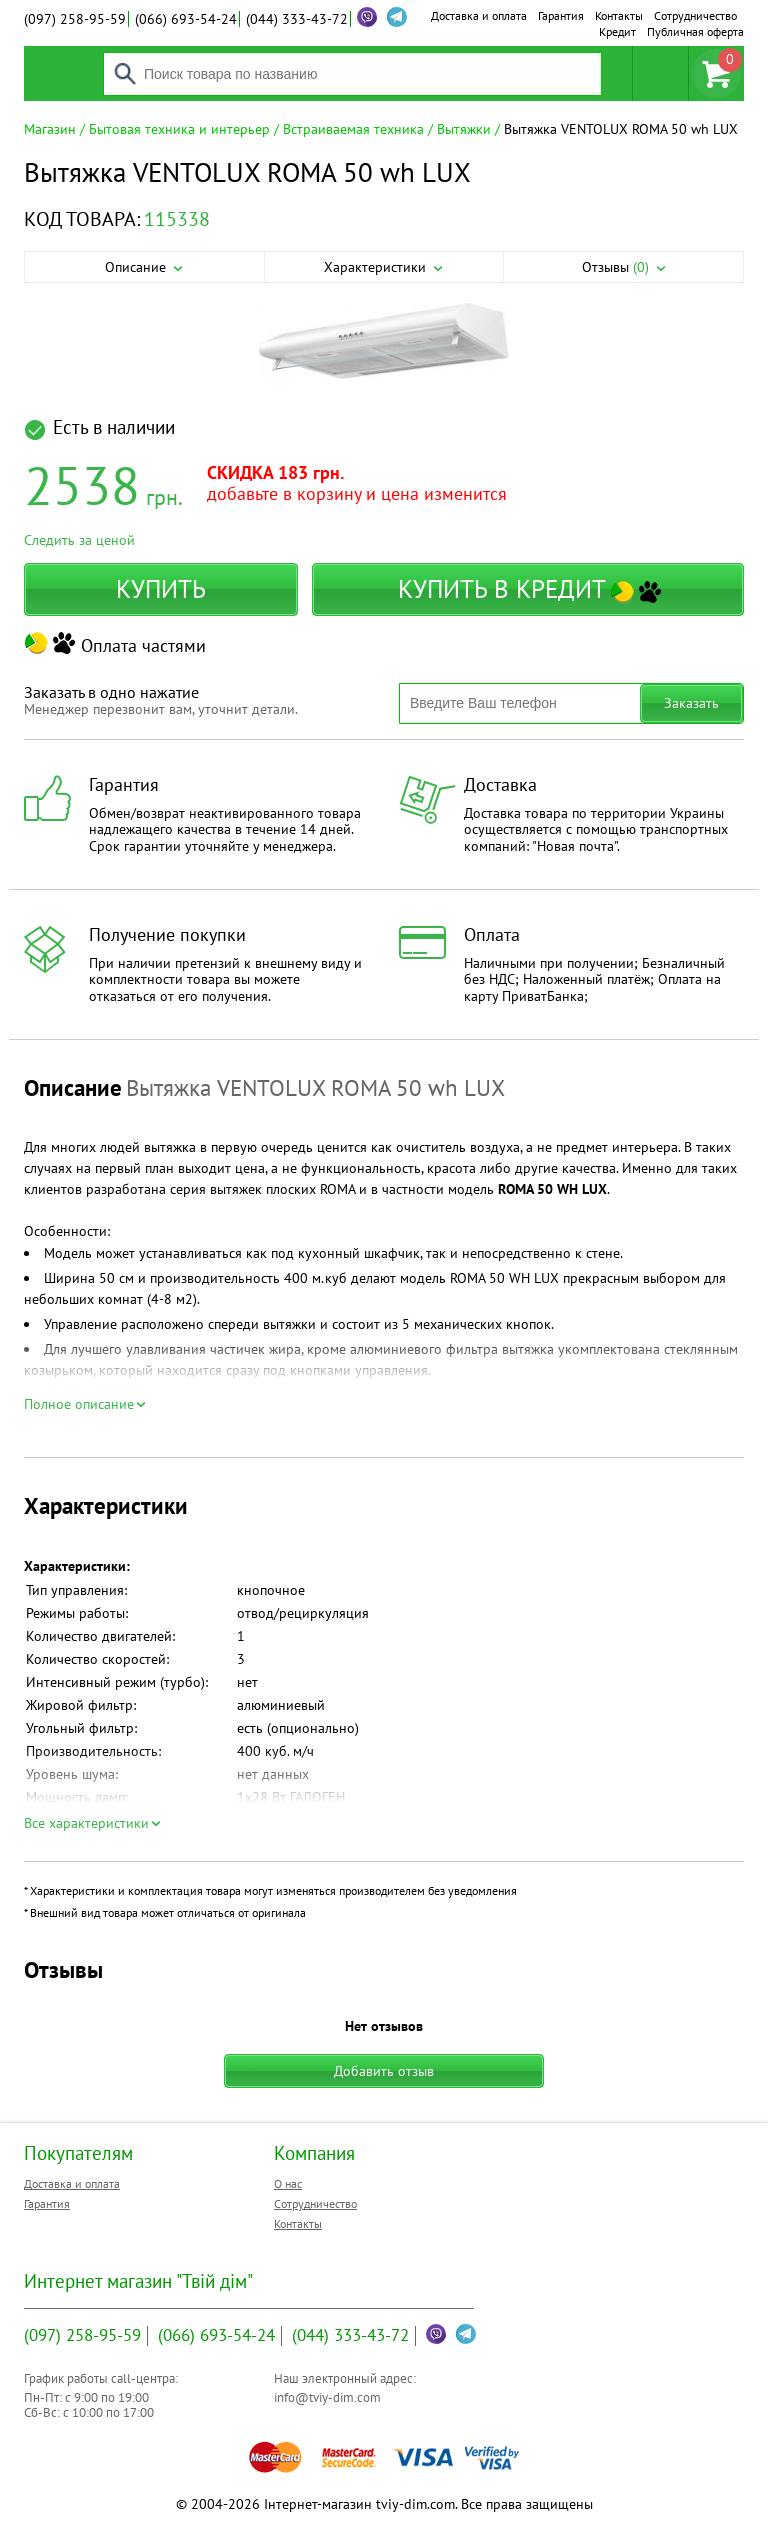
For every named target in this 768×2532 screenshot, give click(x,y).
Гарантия (561, 15)
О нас (288, 2183)
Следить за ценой (79, 540)
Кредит (617, 31)
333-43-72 (297, 19)
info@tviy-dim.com (327, 2397)
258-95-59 (75, 19)
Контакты (619, 15)
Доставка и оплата (479, 15)
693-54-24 (186, 19)
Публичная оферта (695, 31)
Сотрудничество (695, 15)
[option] (384, 342)
